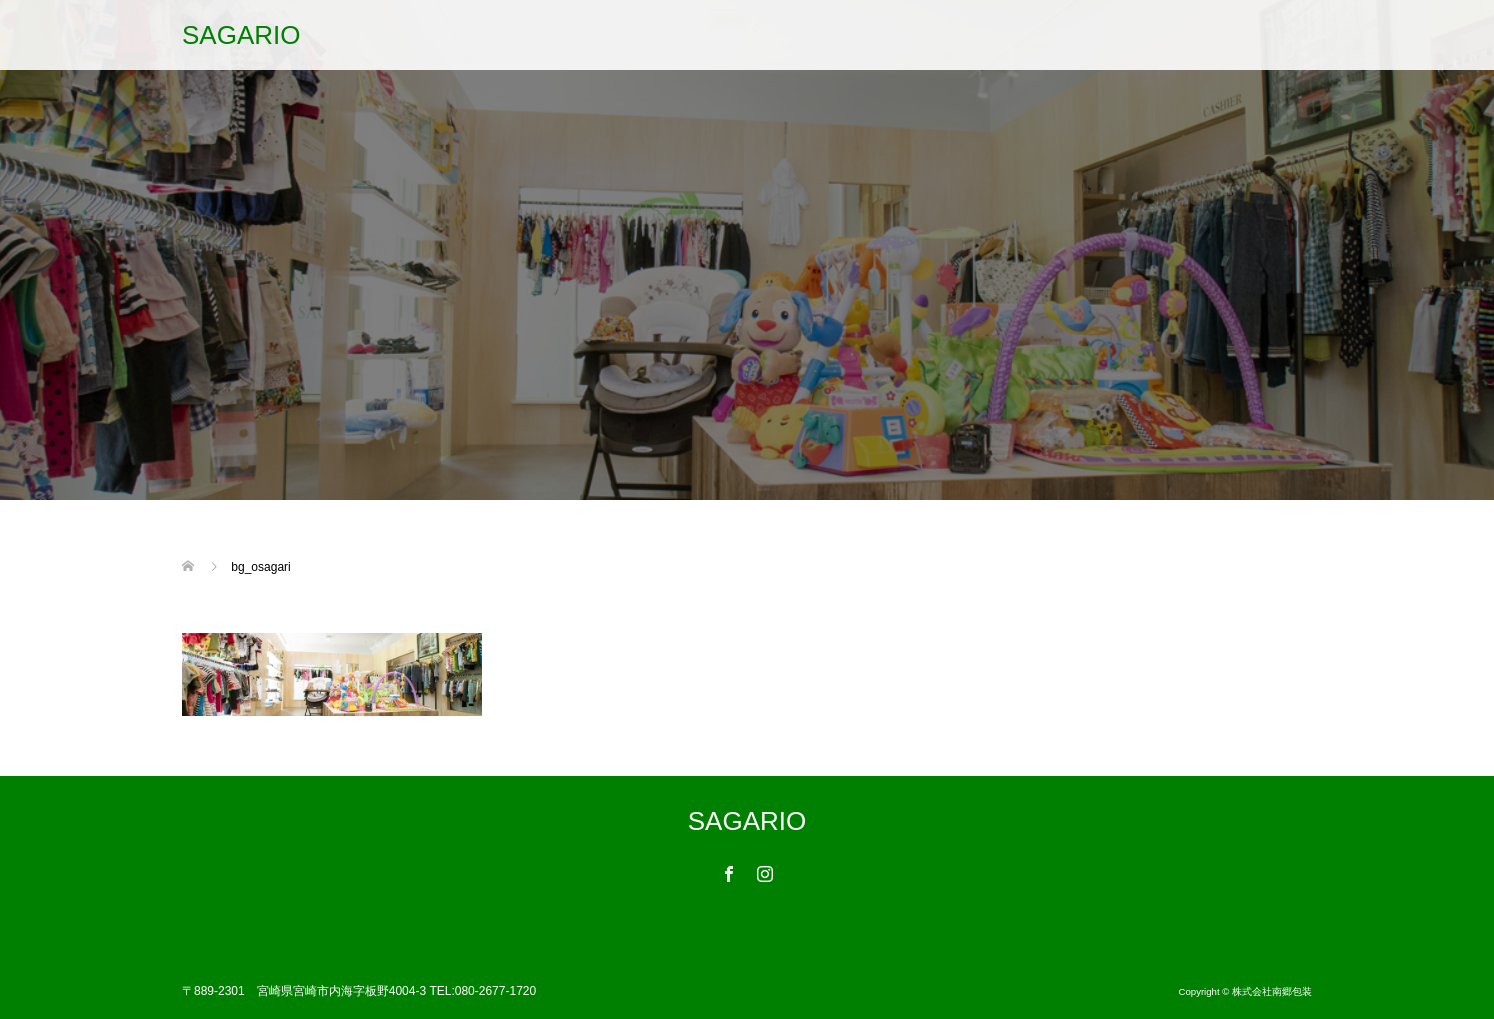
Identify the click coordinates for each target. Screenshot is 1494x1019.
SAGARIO (241, 35)
